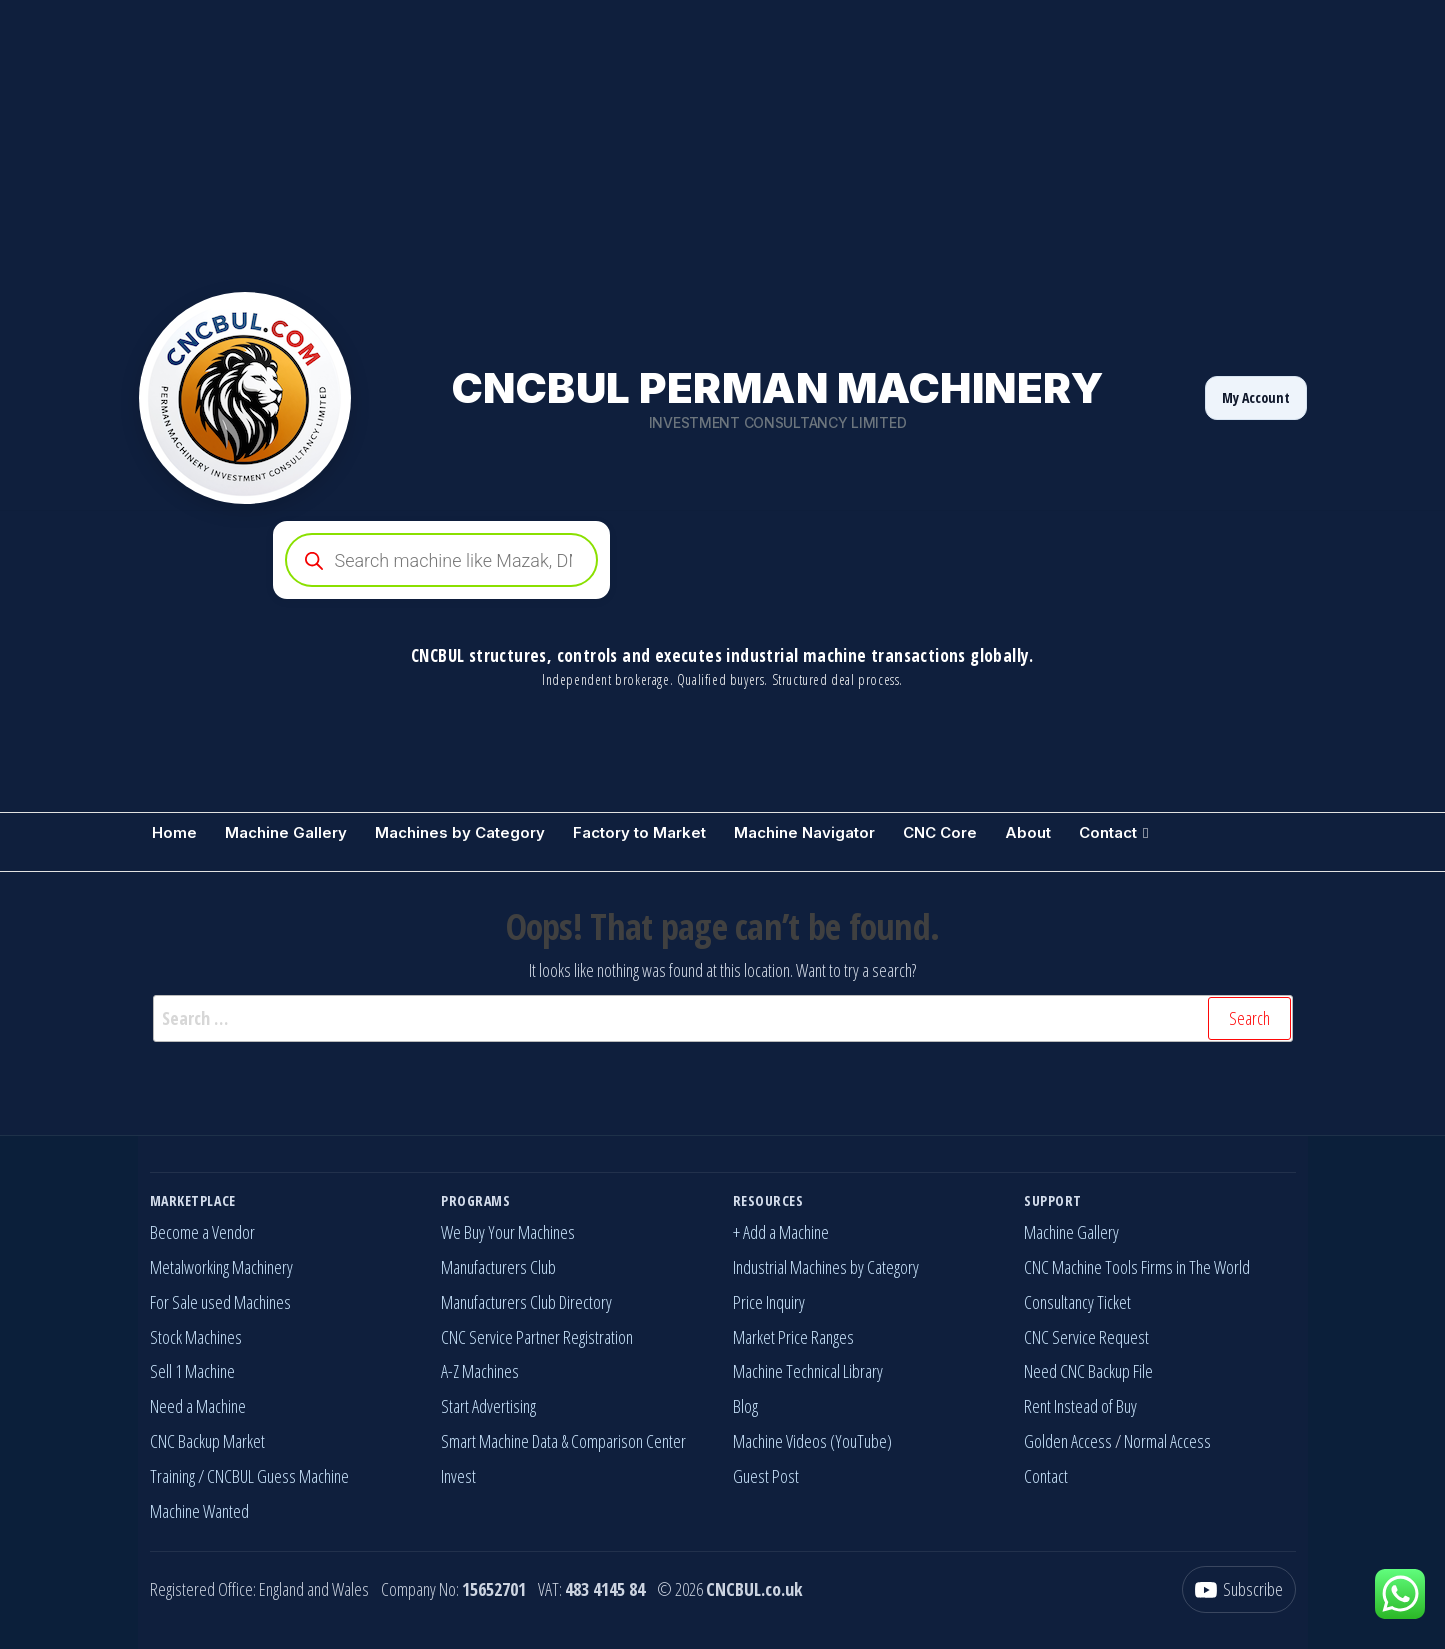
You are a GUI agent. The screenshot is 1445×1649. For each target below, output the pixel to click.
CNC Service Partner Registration (537, 1337)
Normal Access (1167, 1441)
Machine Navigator (804, 832)
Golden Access (1068, 1441)
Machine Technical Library (808, 1371)
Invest (458, 1476)
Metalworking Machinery (221, 1267)
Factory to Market (639, 832)
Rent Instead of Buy (1080, 1406)
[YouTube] (1239, 1589)
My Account (1256, 397)
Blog (745, 1406)
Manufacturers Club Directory (526, 1302)
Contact (1108, 832)
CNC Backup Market (207, 1441)
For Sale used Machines (220, 1302)
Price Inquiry (769, 1302)
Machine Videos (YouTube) (812, 1441)
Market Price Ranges (793, 1337)
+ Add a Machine (781, 1232)
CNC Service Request (1086, 1337)
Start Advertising (488, 1406)
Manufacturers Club (498, 1267)
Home (174, 832)
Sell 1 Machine (192, 1371)
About (1028, 832)
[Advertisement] (600, 140)
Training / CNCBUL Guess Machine (249, 1476)
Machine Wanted (199, 1511)
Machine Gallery (286, 832)
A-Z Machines (480, 1371)
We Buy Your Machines (508, 1232)
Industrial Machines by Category (826, 1267)
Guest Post (766, 1476)
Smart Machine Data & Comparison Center (563, 1441)
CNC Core (940, 832)
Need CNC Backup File (1088, 1371)
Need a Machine (198, 1406)
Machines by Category (460, 832)
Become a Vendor (202, 1232)
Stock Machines (196, 1337)
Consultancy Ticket (1077, 1302)
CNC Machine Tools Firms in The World (1137, 1267)
